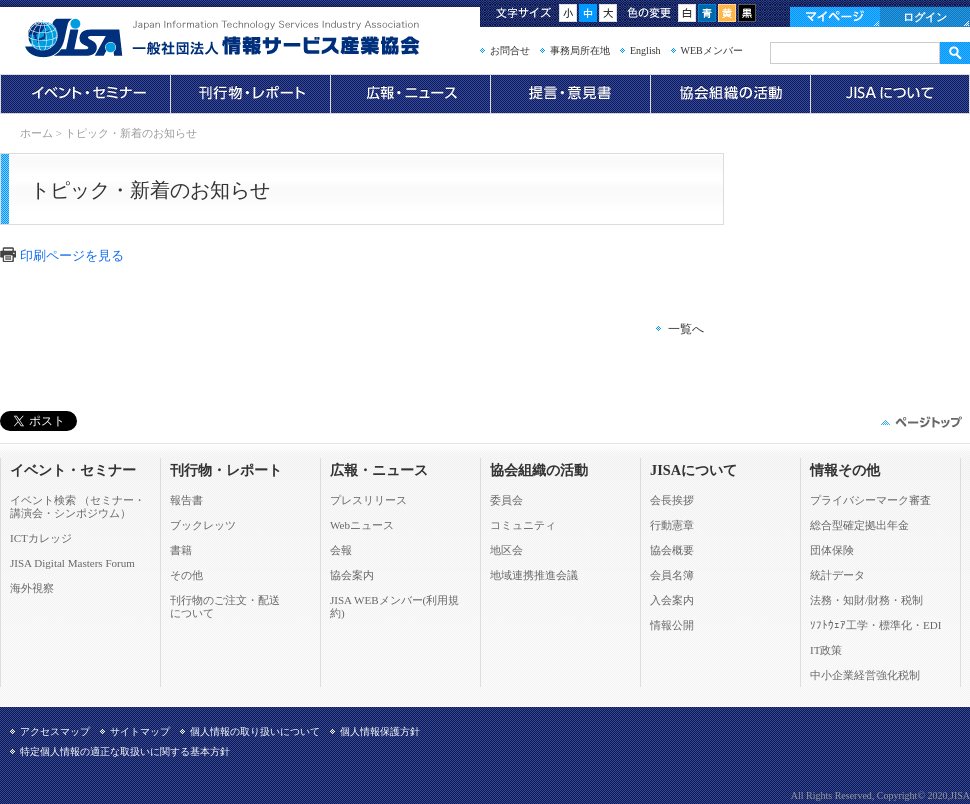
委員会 (506, 500)
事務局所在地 (580, 50)
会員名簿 (672, 575)
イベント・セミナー (85, 94)
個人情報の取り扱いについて (255, 731)
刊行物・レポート (250, 94)
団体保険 (832, 550)
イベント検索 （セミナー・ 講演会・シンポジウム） (77, 506)
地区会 (506, 550)
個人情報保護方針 (380, 731)
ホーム (36, 133)
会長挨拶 (672, 500)
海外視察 (32, 588)
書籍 (181, 550)
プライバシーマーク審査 (870, 500)
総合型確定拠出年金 (859, 525)
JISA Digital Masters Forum (72, 563)
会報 (341, 550)
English (645, 50)
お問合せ (510, 50)
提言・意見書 (570, 94)
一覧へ (686, 329)
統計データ (837, 575)
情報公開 (672, 625)
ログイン (925, 17)
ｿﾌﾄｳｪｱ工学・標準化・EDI (875, 625)
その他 (186, 575)
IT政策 (826, 650)
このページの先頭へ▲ (920, 422)
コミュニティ (523, 525)
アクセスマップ (55, 731)
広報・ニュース (410, 94)
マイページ (835, 17)
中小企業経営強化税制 (865, 675)
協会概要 (672, 550)
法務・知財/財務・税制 (866, 600)
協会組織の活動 (730, 94)
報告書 (186, 500)
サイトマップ (140, 731)
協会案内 (352, 575)
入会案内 (672, 600)
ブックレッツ (203, 525)
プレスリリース (368, 500)
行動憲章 (672, 525)
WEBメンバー (712, 50)
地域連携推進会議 (534, 575)
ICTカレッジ (41, 538)
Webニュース (362, 525)
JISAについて (890, 94)
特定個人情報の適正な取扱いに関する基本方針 (125, 751)
